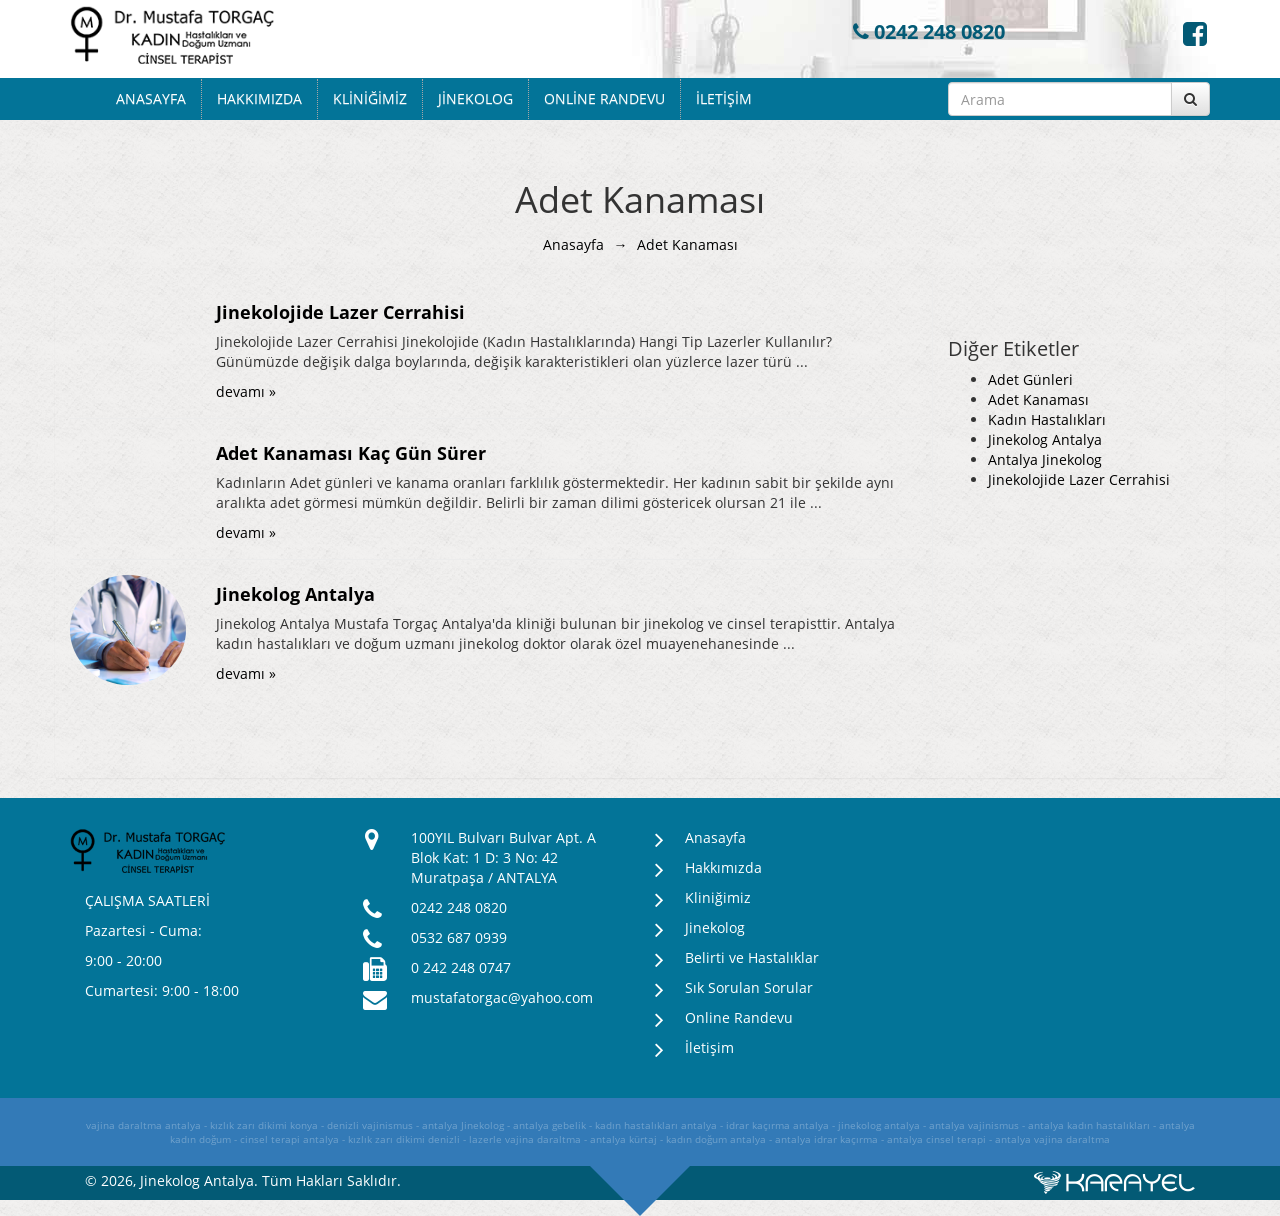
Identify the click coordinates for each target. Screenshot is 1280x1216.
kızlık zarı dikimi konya (264, 1125)
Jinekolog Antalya (1045, 439)
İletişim (724, 98)
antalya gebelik (549, 1125)
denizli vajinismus (370, 1125)
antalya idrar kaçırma (826, 1139)
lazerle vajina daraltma (525, 1139)
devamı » (246, 391)
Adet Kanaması (1038, 399)
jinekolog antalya (879, 1125)
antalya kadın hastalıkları (1089, 1125)
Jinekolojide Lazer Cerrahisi (1079, 479)
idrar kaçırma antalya (777, 1125)
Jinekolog (475, 98)
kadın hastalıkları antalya (656, 1125)
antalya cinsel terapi (936, 1139)
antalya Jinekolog (463, 1125)
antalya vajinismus (974, 1125)
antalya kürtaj (623, 1139)
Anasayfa (151, 98)
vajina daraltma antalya (143, 1125)
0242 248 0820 (929, 31)
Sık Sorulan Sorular (749, 987)
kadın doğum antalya (716, 1139)
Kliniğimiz (370, 98)
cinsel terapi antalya (289, 1139)
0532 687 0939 (459, 937)
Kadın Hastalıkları (1047, 419)
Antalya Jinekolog (1045, 459)
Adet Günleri (1030, 379)
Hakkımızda (259, 98)
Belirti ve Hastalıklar (752, 957)
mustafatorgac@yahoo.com (502, 997)
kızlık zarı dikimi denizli (404, 1139)
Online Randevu (604, 98)
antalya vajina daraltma (1052, 1139)
